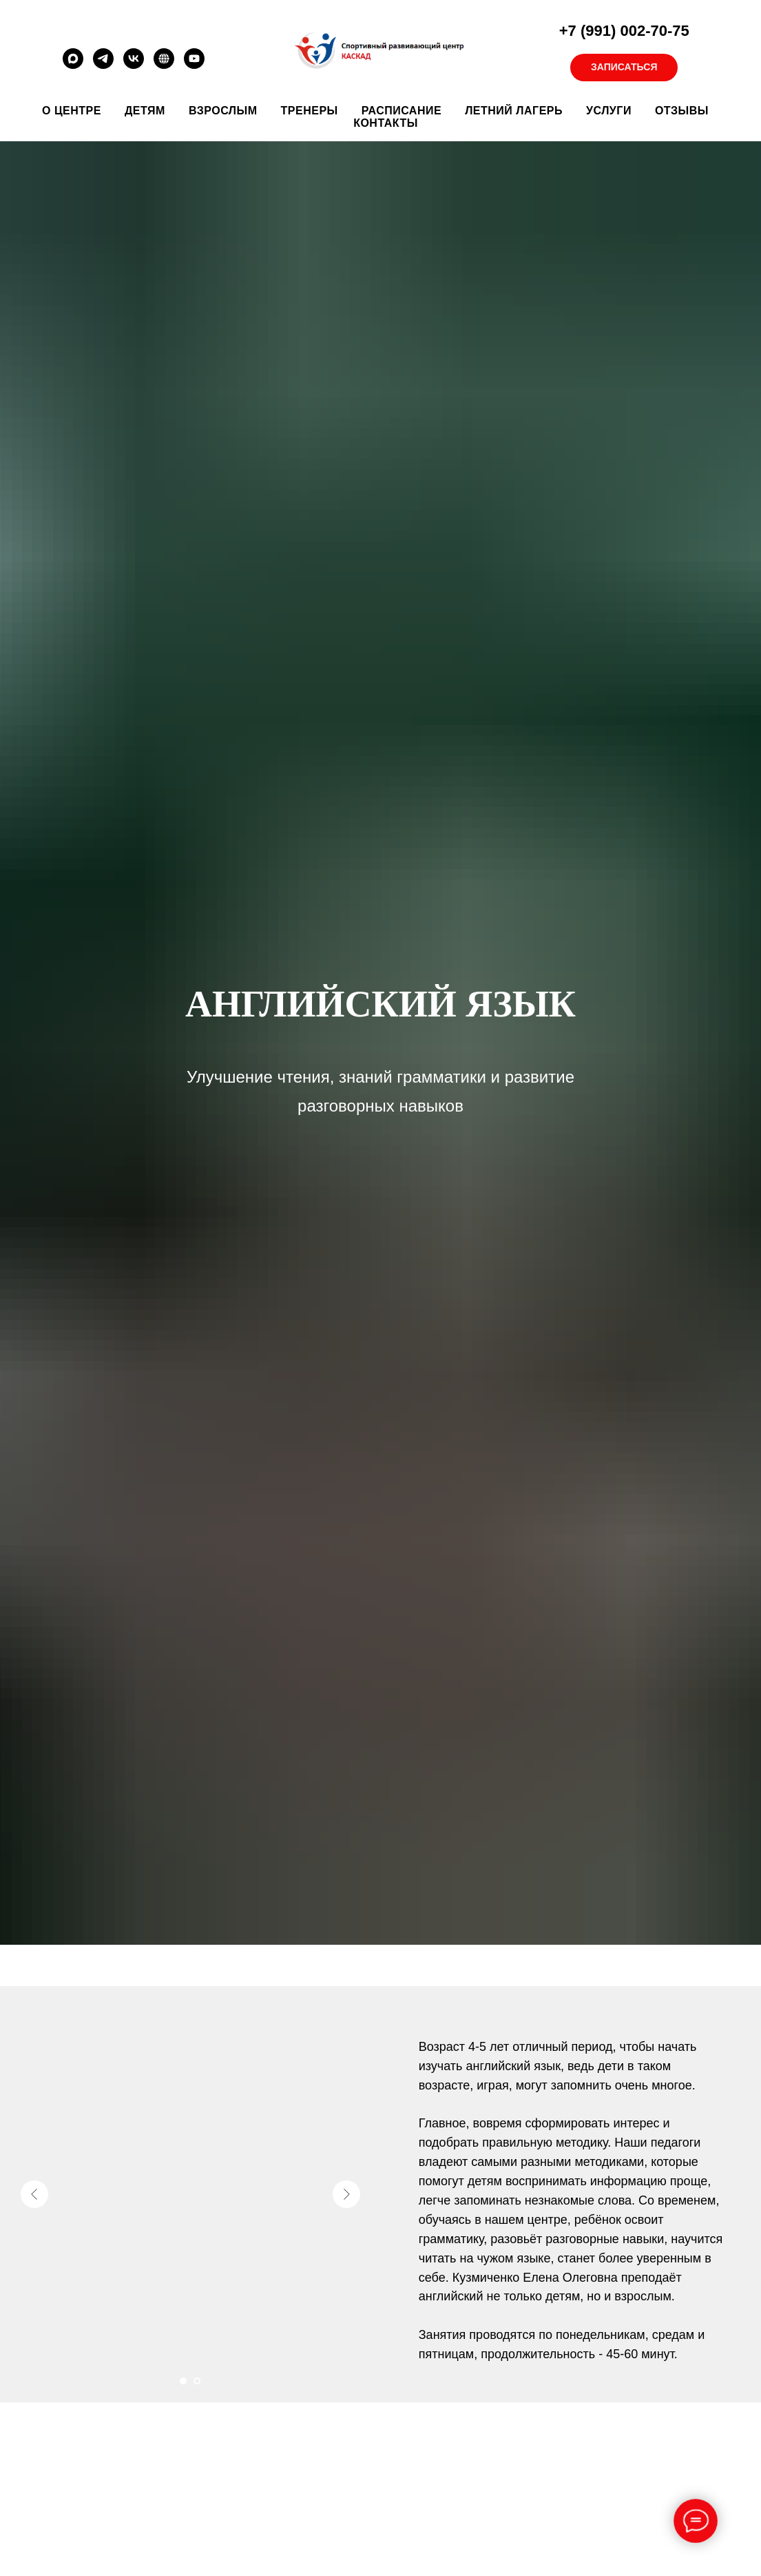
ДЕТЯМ (145, 110)
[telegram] (103, 65)
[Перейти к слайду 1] (183, 2381)
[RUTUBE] (164, 65)
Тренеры (309, 110)
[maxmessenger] (73, 65)
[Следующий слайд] (346, 2194)
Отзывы (682, 110)
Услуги (609, 110)
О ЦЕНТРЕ (71, 110)
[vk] (133, 65)
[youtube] (194, 65)
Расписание (401, 110)
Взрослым (223, 110)
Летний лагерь (514, 110)
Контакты (385, 123)
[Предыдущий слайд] (34, 2194)
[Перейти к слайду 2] (197, 2381)
